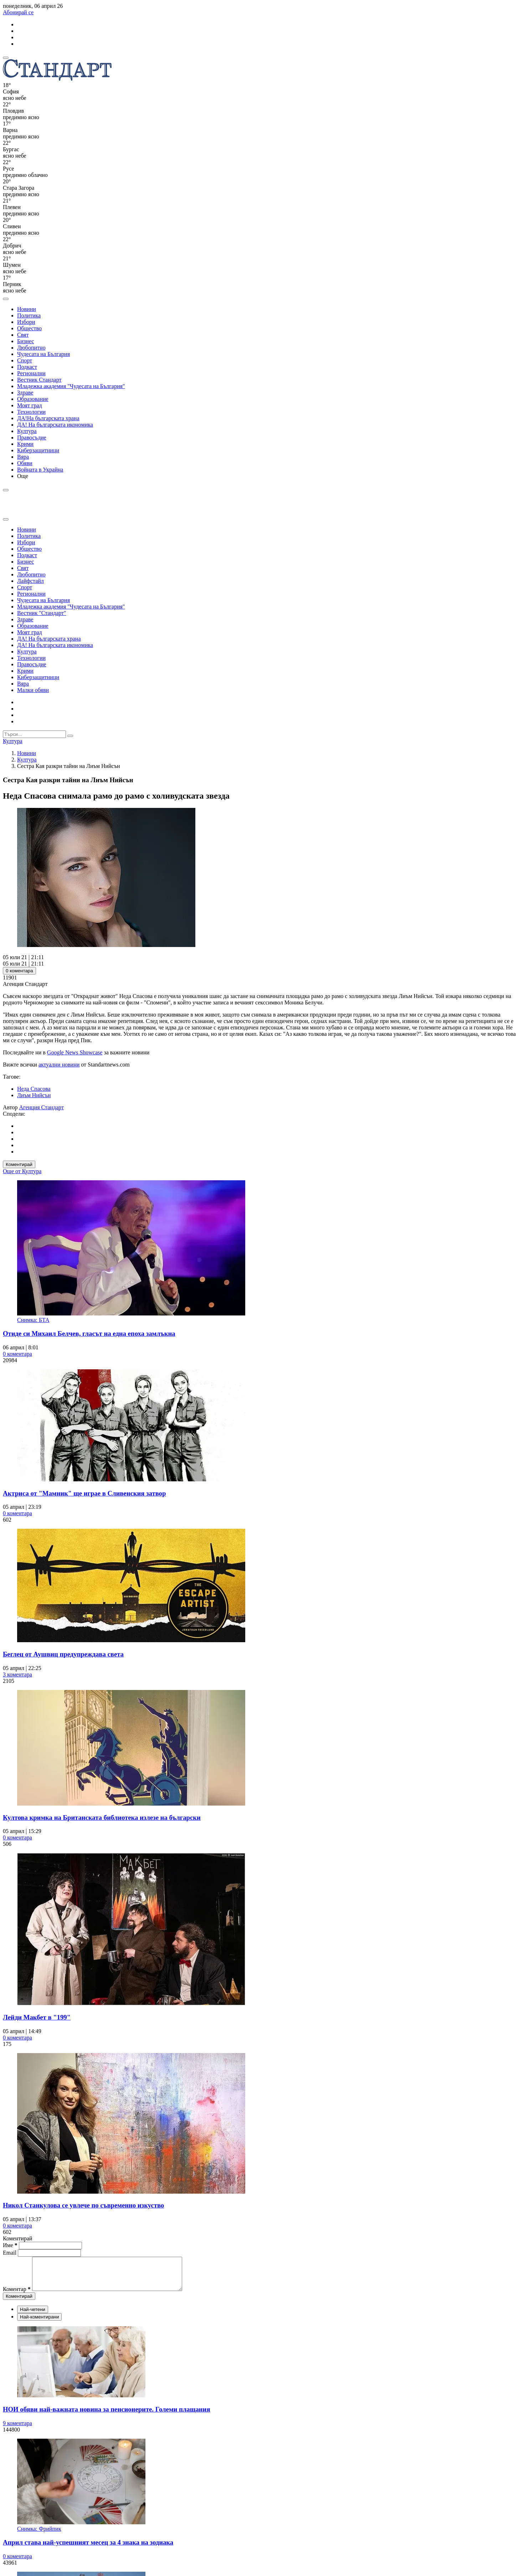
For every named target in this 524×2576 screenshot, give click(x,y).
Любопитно (31, 348)
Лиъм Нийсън (34, 1095)
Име (10, 2245)
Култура (27, 431)
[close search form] (6, 519)
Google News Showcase (75, 1052)
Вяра (23, 457)
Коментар (17, 2295)
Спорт (24, 360)
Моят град (29, 405)
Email (10, 2253)
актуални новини (58, 1065)
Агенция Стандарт (41, 1107)
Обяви (24, 463)
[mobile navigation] (6, 58)
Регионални (31, 373)
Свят (23, 335)
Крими (25, 444)
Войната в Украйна (40, 470)
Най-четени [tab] (32, 2315)
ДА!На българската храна (48, 418)
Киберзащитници (38, 450)
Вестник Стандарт (39, 380)
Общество (29, 328)
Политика (29, 315)
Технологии (31, 412)
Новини (26, 309)
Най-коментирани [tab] (39, 2323)
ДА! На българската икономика (55, 425)
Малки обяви (33, 690)
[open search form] (6, 299)
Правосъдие (31, 437)
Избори (26, 322)
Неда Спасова (34, 1089)
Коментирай (19, 1164)
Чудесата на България (43, 354)
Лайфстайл (30, 581)
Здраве (25, 393)
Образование (32, 399)
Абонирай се (18, 12)
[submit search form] (70, 736)
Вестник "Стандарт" (41, 613)
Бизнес (25, 341)
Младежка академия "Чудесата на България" (71, 386)
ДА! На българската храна (49, 639)
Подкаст (27, 367)
